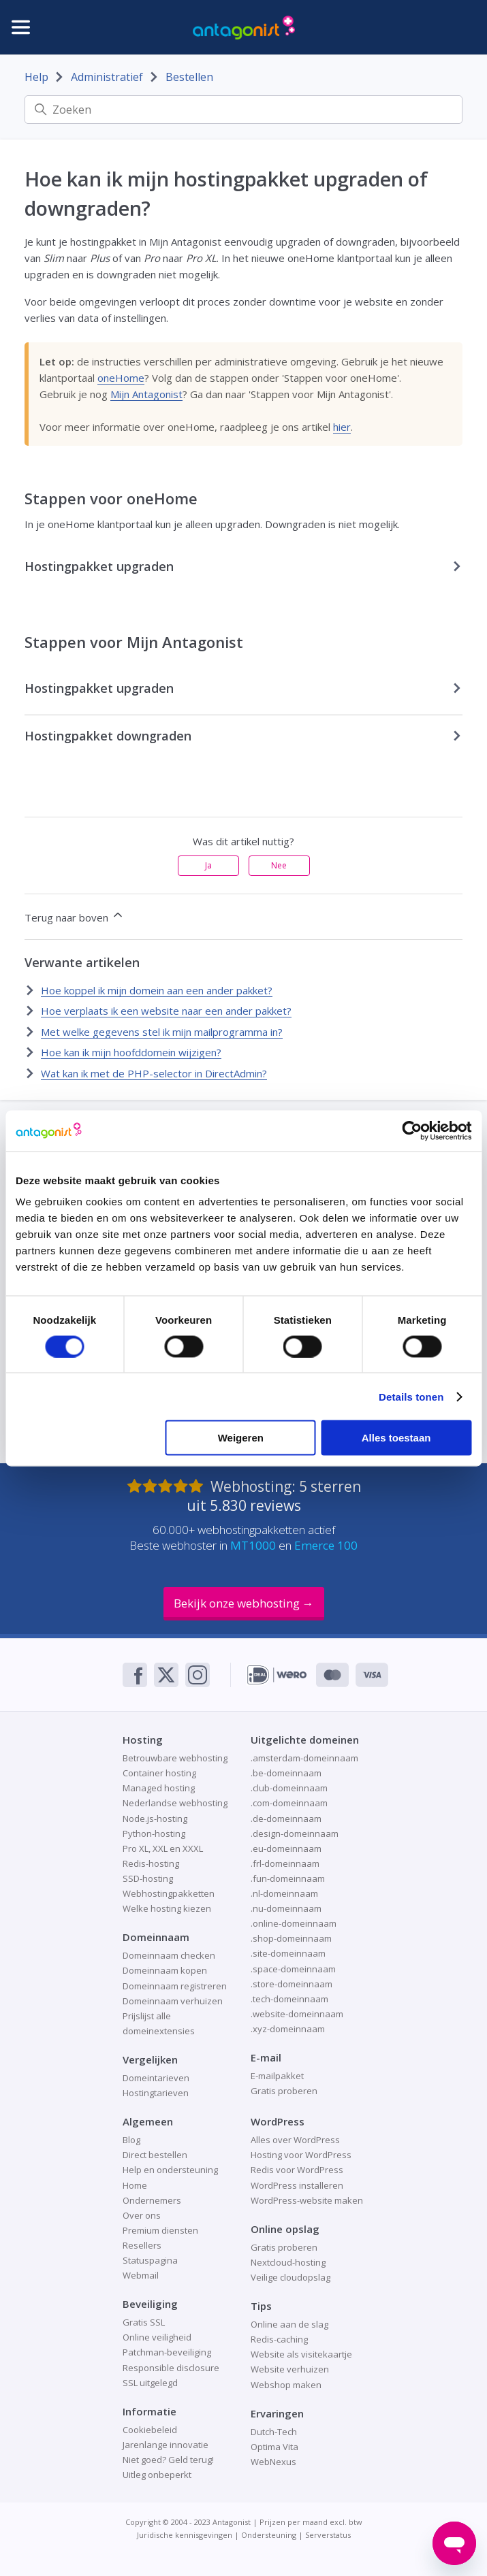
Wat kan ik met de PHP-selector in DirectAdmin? (154, 1073)
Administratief (107, 76)
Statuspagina (150, 2260)
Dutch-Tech (274, 2432)
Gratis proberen (284, 2091)
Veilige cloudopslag (290, 2277)
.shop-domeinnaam (291, 1938)
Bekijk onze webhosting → (244, 1603)
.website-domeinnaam (297, 2014)
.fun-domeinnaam (288, 1878)
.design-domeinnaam (295, 1833)
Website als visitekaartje (301, 2354)
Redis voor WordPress (297, 2170)
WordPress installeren (297, 2185)
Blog (131, 2140)
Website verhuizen (290, 2369)
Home (135, 2185)
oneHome (120, 378)
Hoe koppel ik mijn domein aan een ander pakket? (156, 990)
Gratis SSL (144, 2322)
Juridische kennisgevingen (184, 2535)
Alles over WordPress (295, 2140)
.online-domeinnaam (293, 1923)
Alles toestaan (396, 1438)
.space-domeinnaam (293, 1969)
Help (36, 76)
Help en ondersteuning (170, 2170)
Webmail (141, 2275)
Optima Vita (274, 2447)
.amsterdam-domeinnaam (304, 1758)
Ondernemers (152, 2200)
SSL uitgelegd (150, 2383)
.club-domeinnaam (289, 1788)
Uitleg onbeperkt (157, 2474)
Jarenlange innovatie (165, 2445)
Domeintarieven (156, 2078)
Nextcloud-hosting (288, 2262)
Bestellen (189, 76)
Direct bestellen (155, 2155)
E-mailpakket (277, 2076)
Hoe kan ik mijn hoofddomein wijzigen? (131, 1052)
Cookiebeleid (150, 2430)
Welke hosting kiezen (167, 1908)
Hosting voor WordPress (301, 2155)
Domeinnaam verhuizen (173, 2001)
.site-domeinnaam (288, 1953)
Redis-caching (279, 2339)
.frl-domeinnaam (285, 1863)
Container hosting (159, 1773)
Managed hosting (159, 1788)
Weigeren (241, 1438)
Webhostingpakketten (169, 1893)
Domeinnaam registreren (175, 1986)
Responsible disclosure (171, 2368)
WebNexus (273, 2462)
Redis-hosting (151, 1863)
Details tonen (411, 1396)
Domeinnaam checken (169, 1955)
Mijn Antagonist (146, 394)
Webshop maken (286, 2385)
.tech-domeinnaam (289, 1999)
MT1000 (253, 1545)
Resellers (142, 2245)
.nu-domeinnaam (286, 1908)
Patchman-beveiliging (167, 2352)
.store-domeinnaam (291, 1984)
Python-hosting (154, 1833)
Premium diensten (160, 2230)
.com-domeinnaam (289, 1803)
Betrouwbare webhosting (175, 1758)
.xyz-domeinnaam (288, 2029)
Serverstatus (328, 2535)
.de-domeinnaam (286, 1818)
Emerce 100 (326, 1545)
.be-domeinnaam (286, 1773)
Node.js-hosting (155, 1818)
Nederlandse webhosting (175, 1803)
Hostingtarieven (156, 2093)
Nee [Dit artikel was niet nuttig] (279, 865)
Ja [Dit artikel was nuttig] (208, 865)
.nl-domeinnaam (284, 1893)
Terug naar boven (75, 916)
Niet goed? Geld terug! (168, 2459)
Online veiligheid (157, 2337)
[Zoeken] (243, 109)
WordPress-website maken (307, 2200)
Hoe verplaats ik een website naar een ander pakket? (166, 1010)
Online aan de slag (289, 2324)
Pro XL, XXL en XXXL (163, 1848)
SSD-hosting (148, 1878)
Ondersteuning (268, 2535)
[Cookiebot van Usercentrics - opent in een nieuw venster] (411, 1130)
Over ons (142, 2215)
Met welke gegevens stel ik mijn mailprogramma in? (162, 1032)
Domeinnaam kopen (165, 1970)
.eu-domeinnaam (286, 1848)
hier (342, 427)
